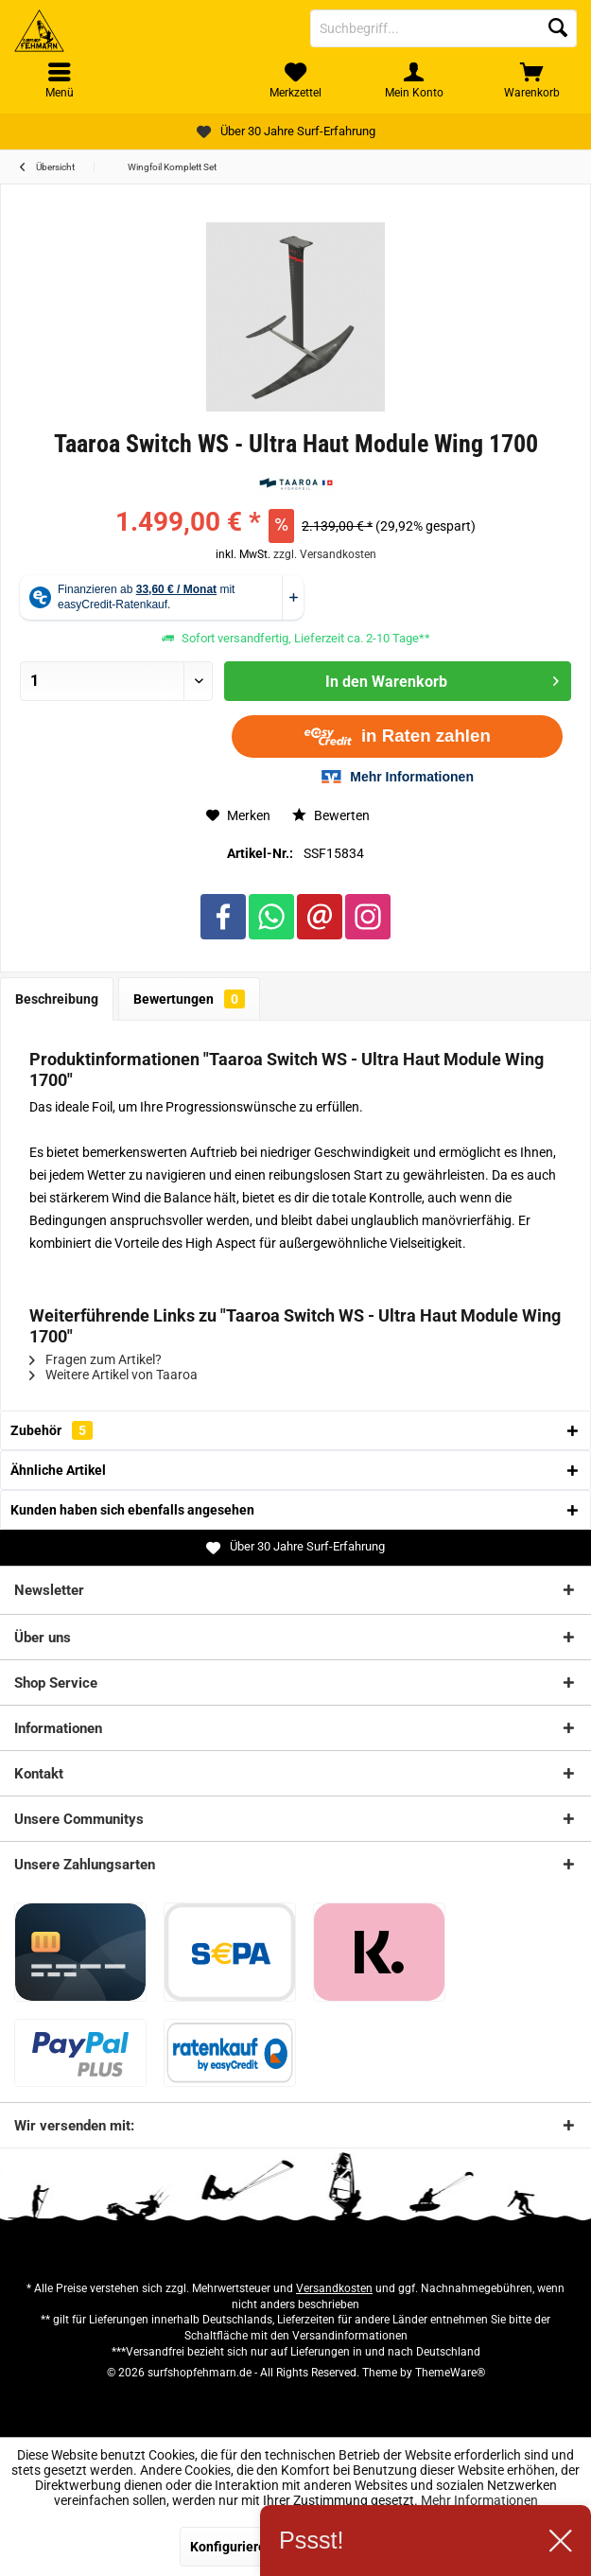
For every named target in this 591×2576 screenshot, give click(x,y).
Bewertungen (189, 999)
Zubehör (51, 1430)
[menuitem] (532, 80)
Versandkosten (334, 2288)
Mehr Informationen (479, 2500)
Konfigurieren (231, 2546)
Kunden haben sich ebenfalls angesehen (132, 1509)
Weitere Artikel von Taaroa (113, 1374)
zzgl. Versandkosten (324, 554)
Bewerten (331, 815)
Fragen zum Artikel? (95, 1359)
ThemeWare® (450, 2372)
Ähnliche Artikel (58, 1470)
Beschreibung (56, 999)
